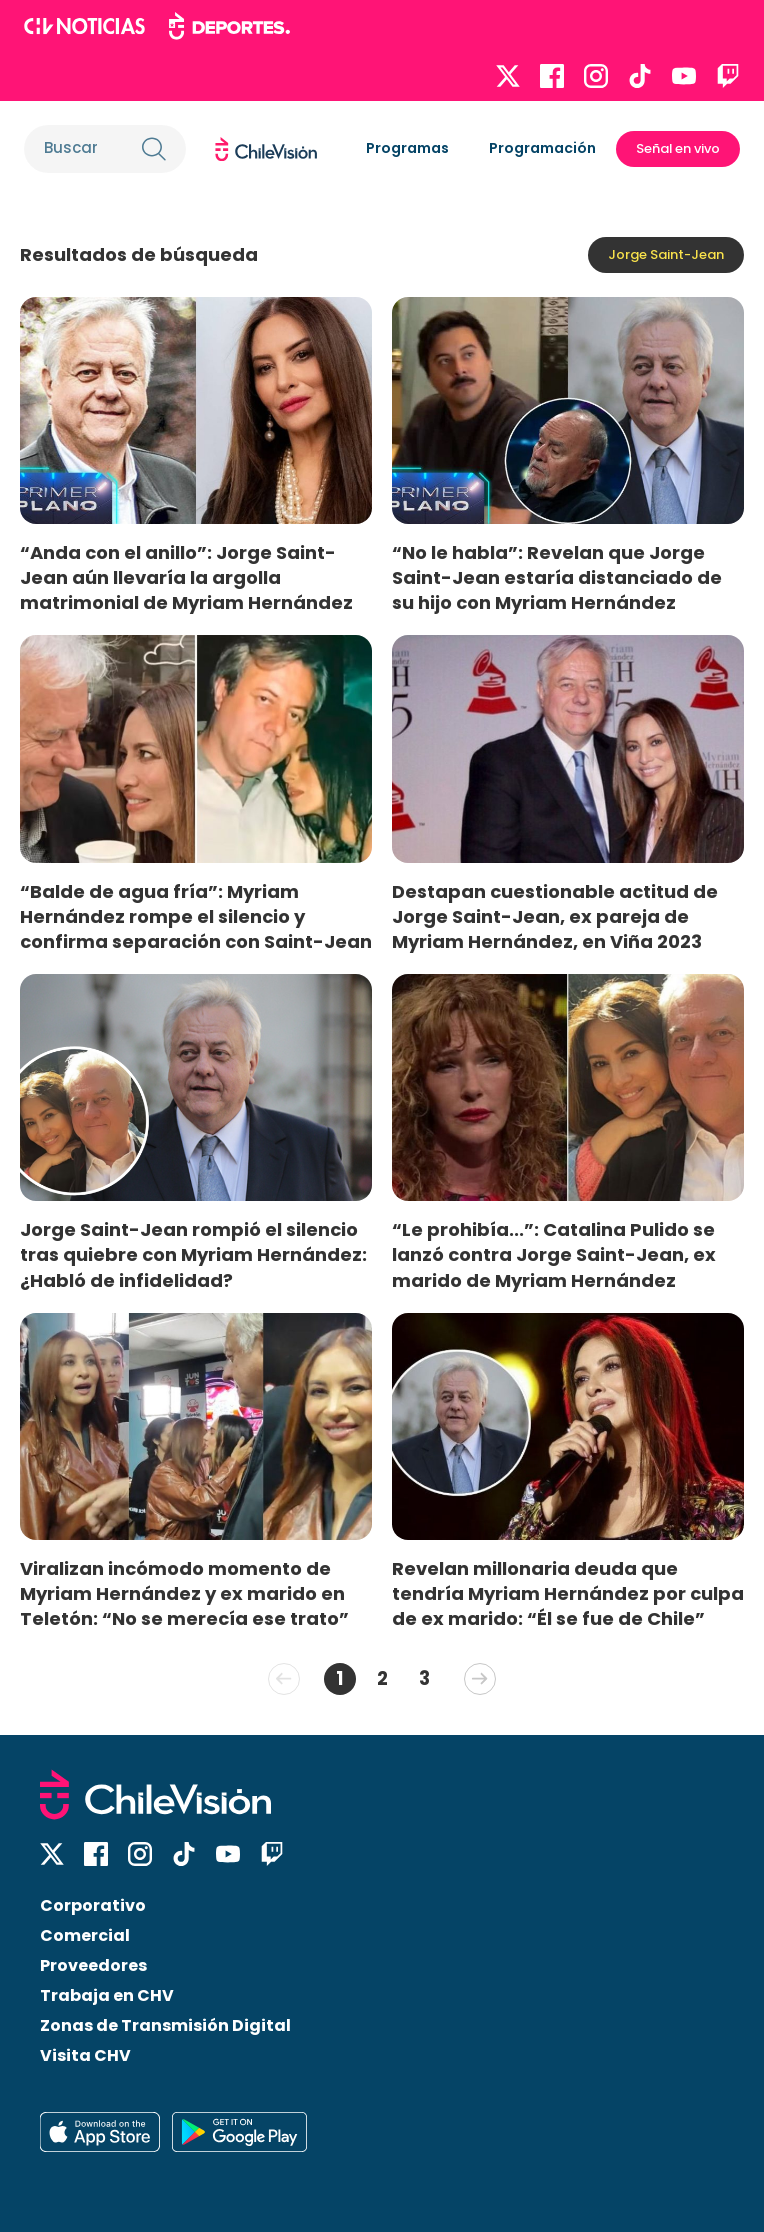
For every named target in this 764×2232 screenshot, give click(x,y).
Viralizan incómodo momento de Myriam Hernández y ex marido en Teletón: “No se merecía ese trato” (184, 1593)
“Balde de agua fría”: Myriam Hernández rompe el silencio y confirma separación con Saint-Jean (196, 916)
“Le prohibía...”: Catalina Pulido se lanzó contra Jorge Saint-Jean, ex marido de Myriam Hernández (554, 1254)
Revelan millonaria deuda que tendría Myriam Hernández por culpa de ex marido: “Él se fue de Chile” (568, 1593)
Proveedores (93, 1965)
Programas (407, 148)
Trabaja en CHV (107, 1995)
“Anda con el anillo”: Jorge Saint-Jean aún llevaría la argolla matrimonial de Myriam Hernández (186, 577)
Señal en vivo (678, 148)
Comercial (85, 1935)
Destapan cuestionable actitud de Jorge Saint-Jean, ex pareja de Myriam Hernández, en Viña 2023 (555, 916)
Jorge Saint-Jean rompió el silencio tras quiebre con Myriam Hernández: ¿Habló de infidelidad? (193, 1254)
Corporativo (93, 1905)
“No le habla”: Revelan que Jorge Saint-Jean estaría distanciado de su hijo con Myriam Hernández (557, 577)
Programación (542, 148)
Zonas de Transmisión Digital (165, 2025)
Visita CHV (85, 2055)
